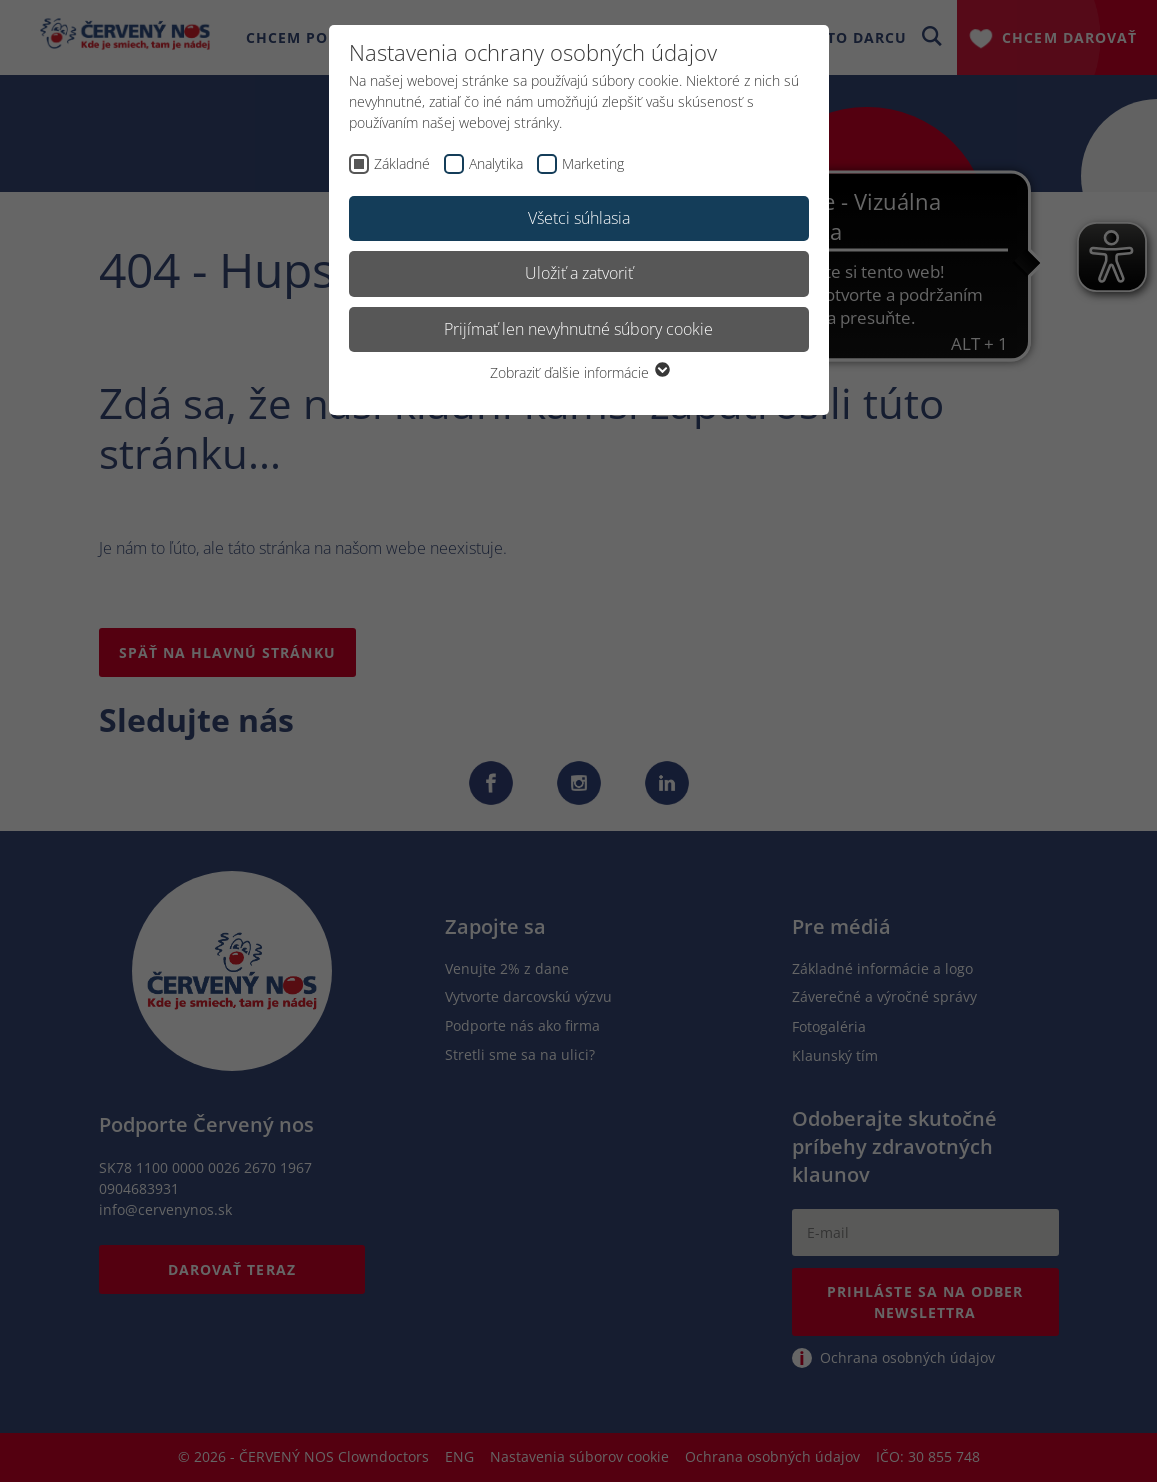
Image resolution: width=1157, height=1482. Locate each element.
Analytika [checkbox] (496, 163)
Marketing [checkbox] (593, 163)
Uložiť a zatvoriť (579, 273)
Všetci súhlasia (579, 218)
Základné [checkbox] (402, 163)
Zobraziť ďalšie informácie (579, 372)
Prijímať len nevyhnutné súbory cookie (578, 329)
